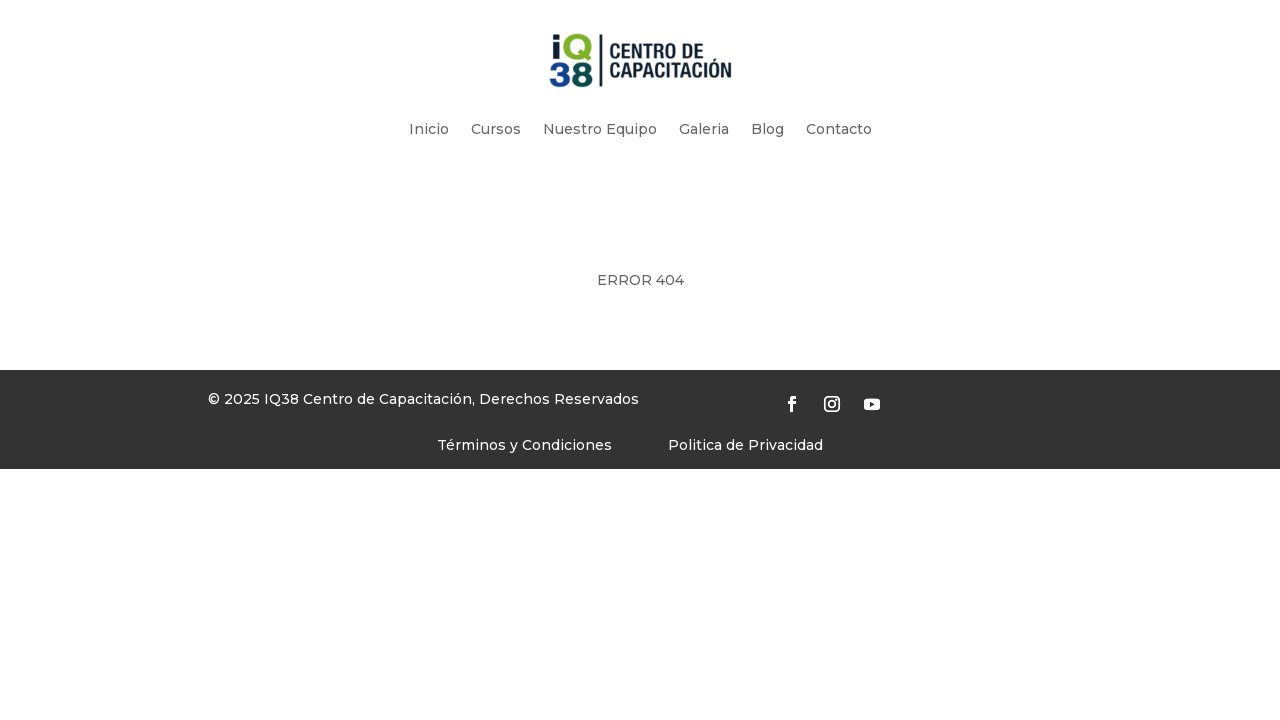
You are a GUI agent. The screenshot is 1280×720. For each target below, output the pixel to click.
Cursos (496, 129)
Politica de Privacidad (745, 445)
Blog (767, 129)
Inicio (429, 129)
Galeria (704, 129)
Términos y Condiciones (524, 445)
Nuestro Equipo (600, 129)
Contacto (839, 129)
